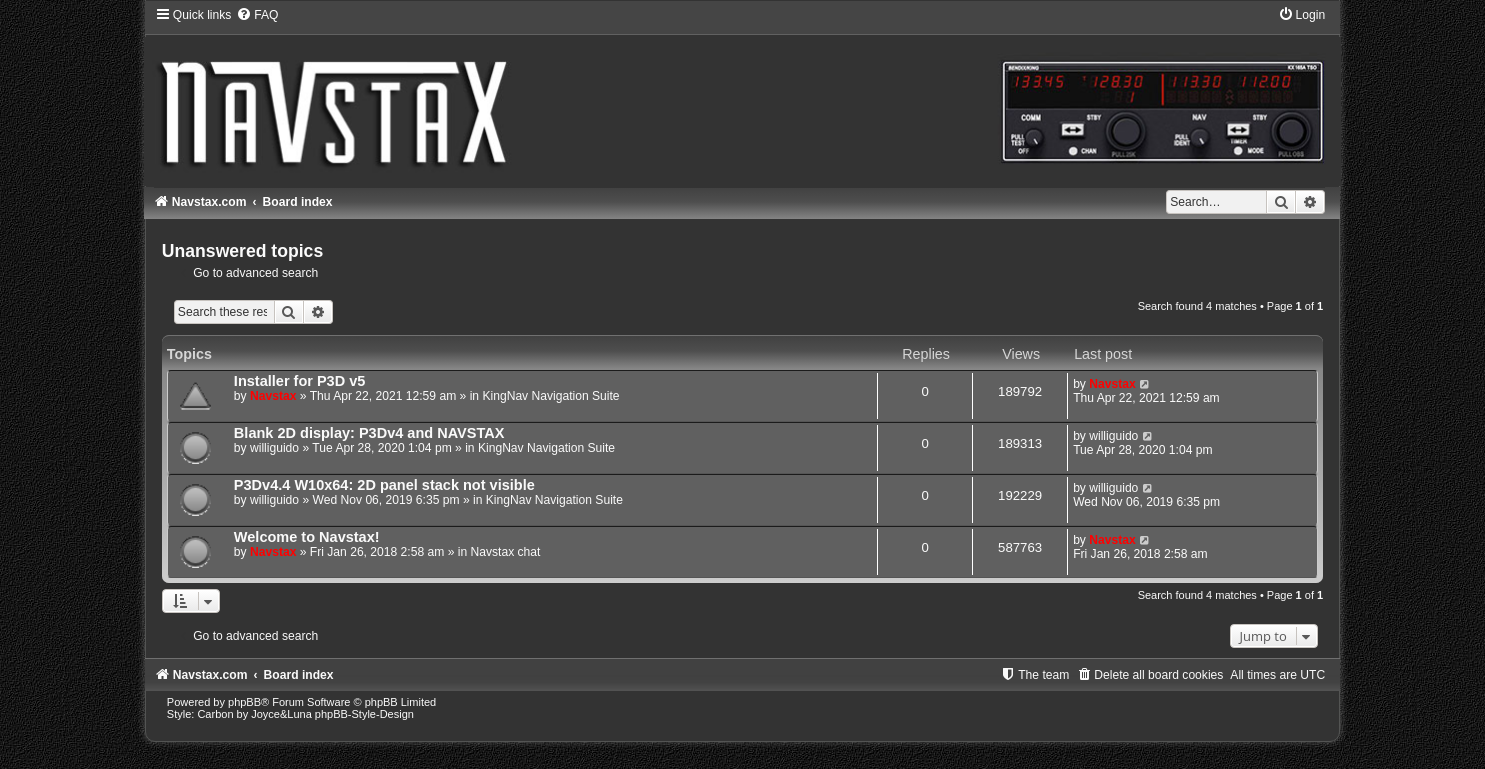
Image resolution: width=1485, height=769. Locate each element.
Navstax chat (506, 552)
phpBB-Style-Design (364, 714)
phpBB (244, 702)
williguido (274, 448)
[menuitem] (257, 15)
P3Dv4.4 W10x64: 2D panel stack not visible (384, 485)
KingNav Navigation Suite (550, 396)
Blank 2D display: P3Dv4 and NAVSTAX (369, 433)
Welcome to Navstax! (307, 537)
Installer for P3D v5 (300, 381)
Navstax (273, 396)
